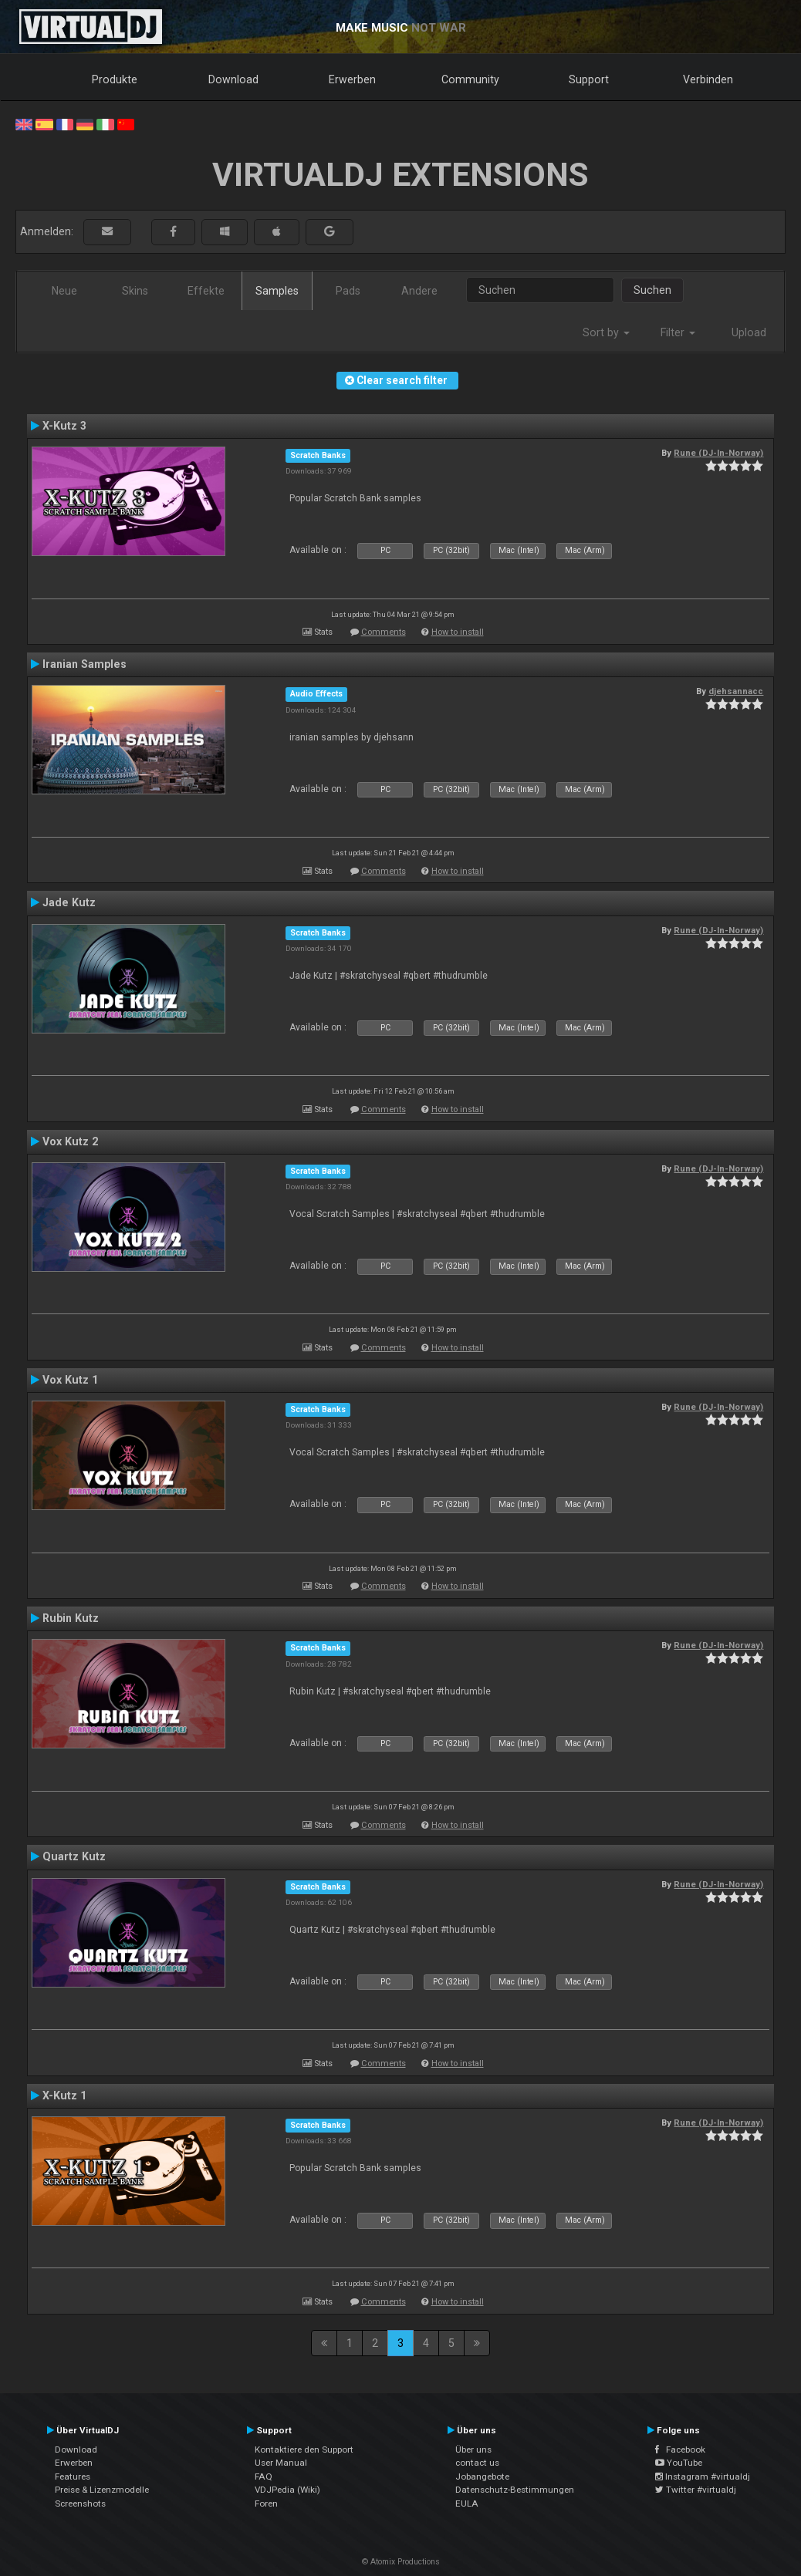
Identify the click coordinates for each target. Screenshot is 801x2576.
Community (470, 79)
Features (72, 2476)
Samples (277, 291)
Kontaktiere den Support (304, 2449)
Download (233, 79)
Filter (678, 332)
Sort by (606, 332)
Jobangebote (482, 2476)
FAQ (263, 2476)
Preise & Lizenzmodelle (102, 2489)
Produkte (114, 79)
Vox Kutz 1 (70, 1380)
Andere (419, 291)
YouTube (678, 2462)
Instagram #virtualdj (702, 2476)
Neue (64, 291)
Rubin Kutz (70, 1618)
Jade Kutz (69, 902)
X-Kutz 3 (64, 426)
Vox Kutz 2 (70, 1141)
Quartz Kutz (74, 1856)
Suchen (652, 290)
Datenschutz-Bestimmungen (514, 2489)
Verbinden (708, 79)
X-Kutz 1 (64, 2095)
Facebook (680, 2449)
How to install (457, 632)
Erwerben (352, 79)
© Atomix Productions (401, 2562)
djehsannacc (735, 691)
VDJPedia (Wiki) (287, 2489)
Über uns (473, 2449)
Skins (135, 291)
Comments (383, 632)
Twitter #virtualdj (695, 2489)
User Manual (281, 2462)
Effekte (206, 291)
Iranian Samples (84, 664)
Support (589, 79)
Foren (266, 2503)
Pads (348, 291)
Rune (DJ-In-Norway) (718, 452)
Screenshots (80, 2503)
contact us (477, 2462)
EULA (466, 2503)
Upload (749, 332)
